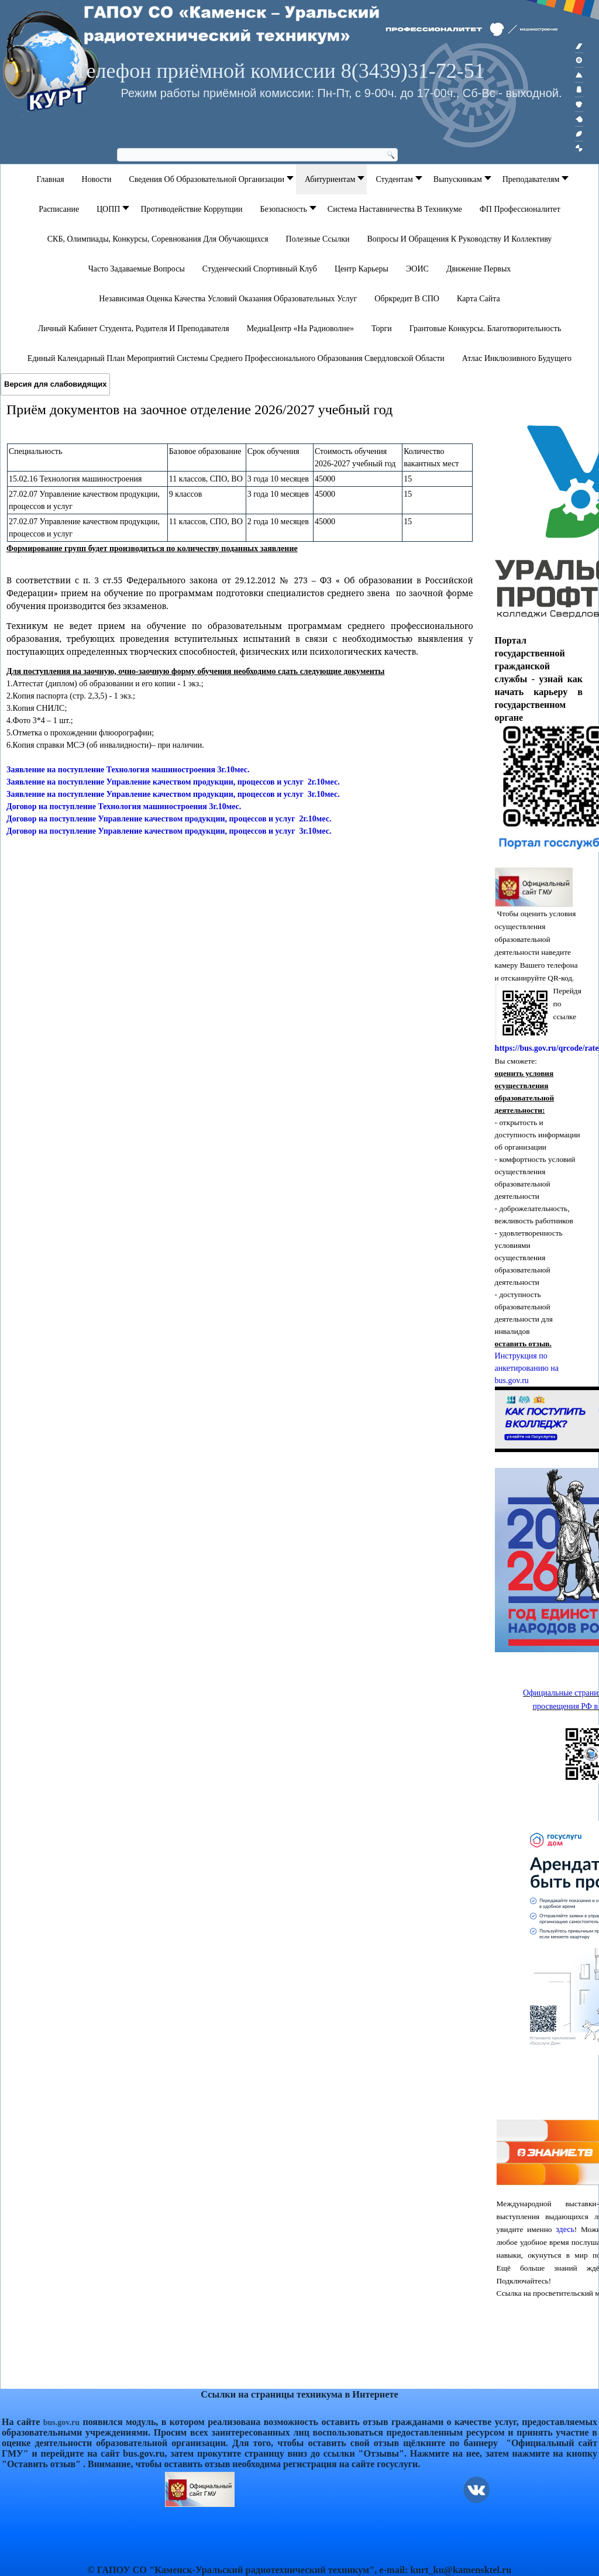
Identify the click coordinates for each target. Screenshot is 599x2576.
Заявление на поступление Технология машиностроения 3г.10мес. (128, 769)
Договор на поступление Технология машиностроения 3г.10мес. (123, 806)
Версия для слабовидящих (55, 384)
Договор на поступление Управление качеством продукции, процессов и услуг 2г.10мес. (168, 818)
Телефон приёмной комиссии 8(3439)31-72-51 (279, 70)
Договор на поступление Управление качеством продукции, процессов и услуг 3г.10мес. (168, 831)
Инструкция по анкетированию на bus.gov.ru (527, 1368)
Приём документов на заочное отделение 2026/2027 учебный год (199, 409)
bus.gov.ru (61, 2422)
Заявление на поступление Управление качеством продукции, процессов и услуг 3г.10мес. (173, 794)
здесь (565, 2229)
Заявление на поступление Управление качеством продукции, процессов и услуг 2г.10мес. (173, 782)
